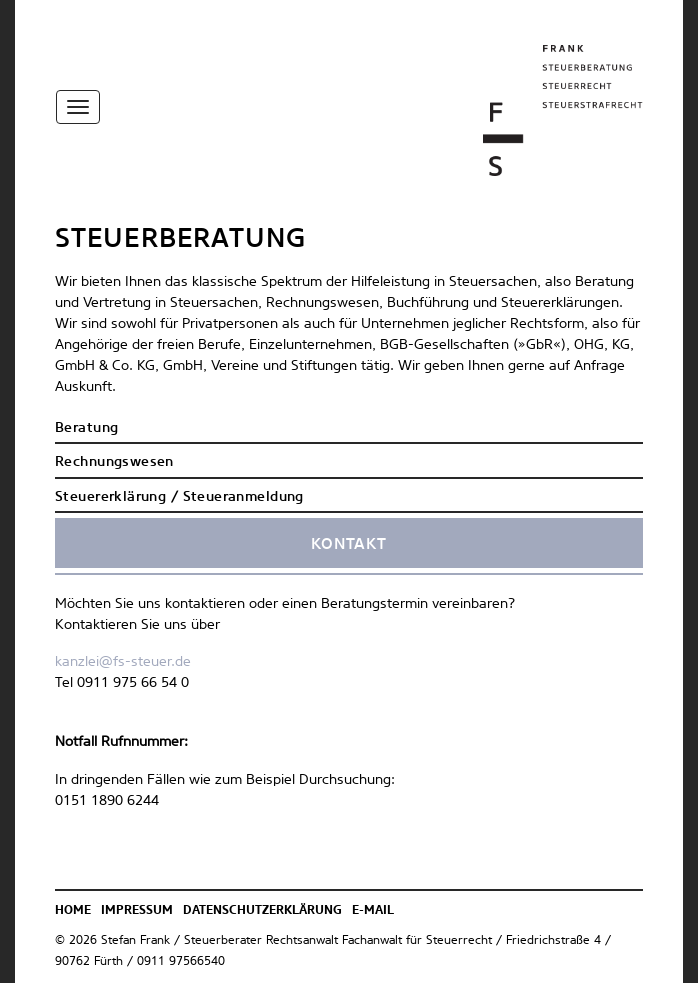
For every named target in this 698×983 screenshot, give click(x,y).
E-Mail (373, 911)
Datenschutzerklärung (262, 911)
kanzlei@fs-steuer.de (123, 662)
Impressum (137, 911)
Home (73, 911)
